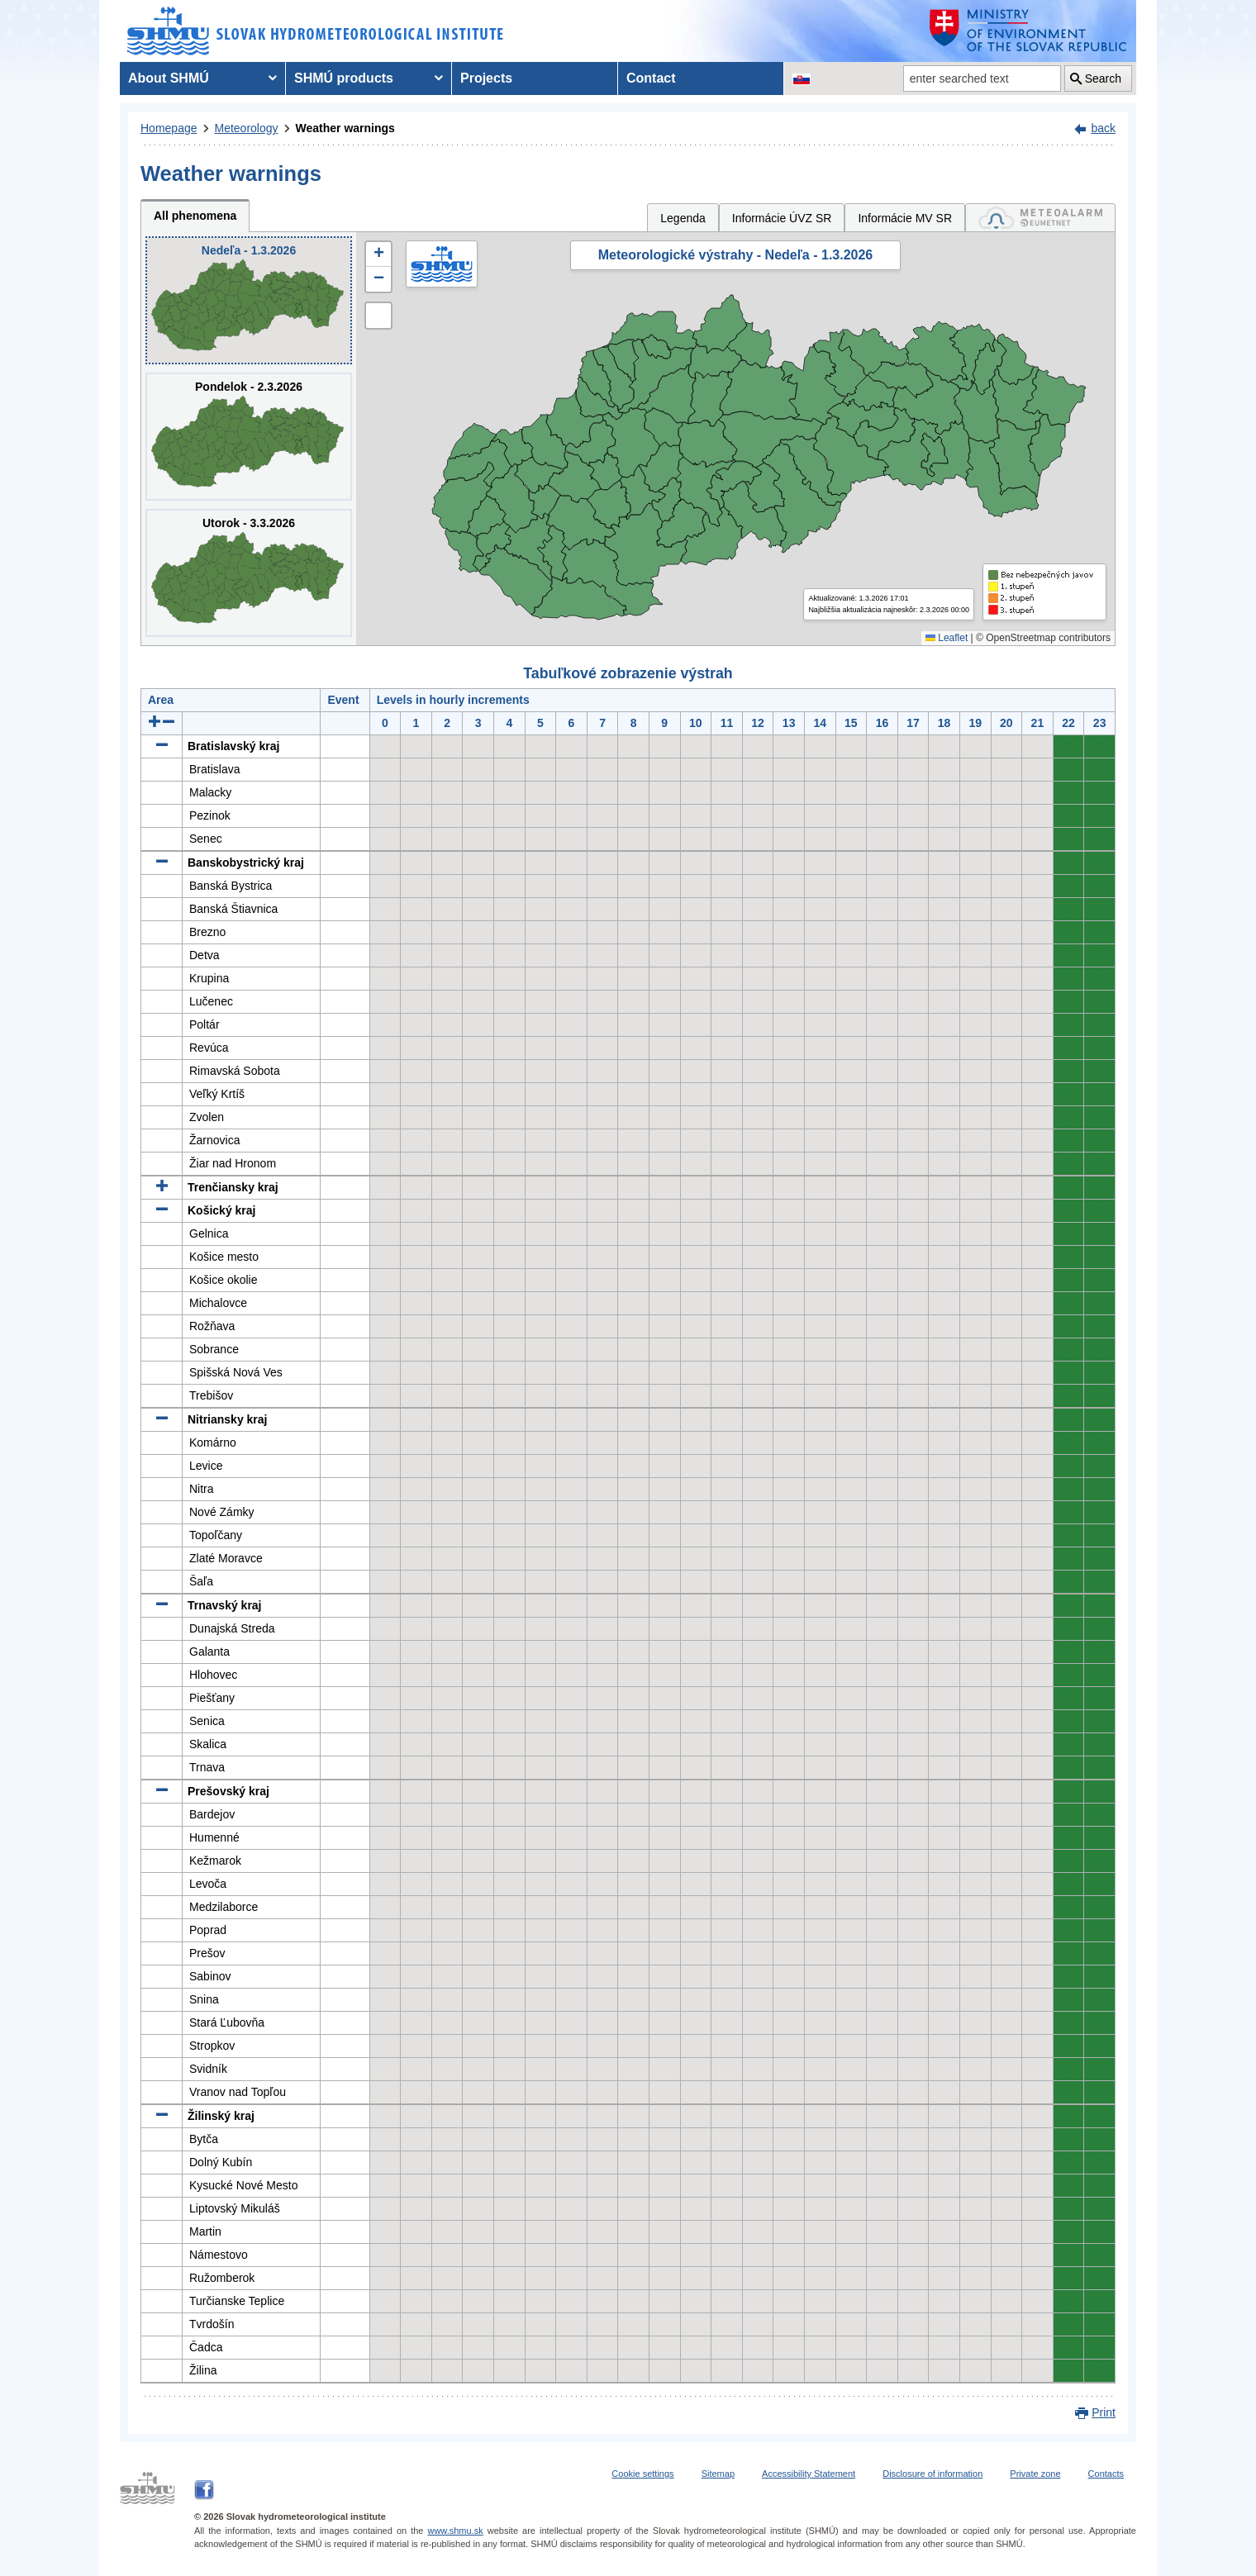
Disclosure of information (932, 2474)
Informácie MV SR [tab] (905, 218)
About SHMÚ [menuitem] (168, 78)
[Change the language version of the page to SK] (801, 78)
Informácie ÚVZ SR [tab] (782, 218)
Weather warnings (345, 128)
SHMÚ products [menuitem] (343, 78)
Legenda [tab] (683, 218)
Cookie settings (642, 2474)
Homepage (168, 128)
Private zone (1035, 2474)
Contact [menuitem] (651, 78)
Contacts (1106, 2474)
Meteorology (246, 128)
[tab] (1040, 217)
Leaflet (946, 638)
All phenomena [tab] (195, 215)
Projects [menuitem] (486, 78)
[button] (378, 254)
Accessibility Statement (808, 2474)
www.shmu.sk (455, 2531)
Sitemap (718, 2474)
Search (1103, 78)
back (1103, 128)
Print (1104, 2412)
